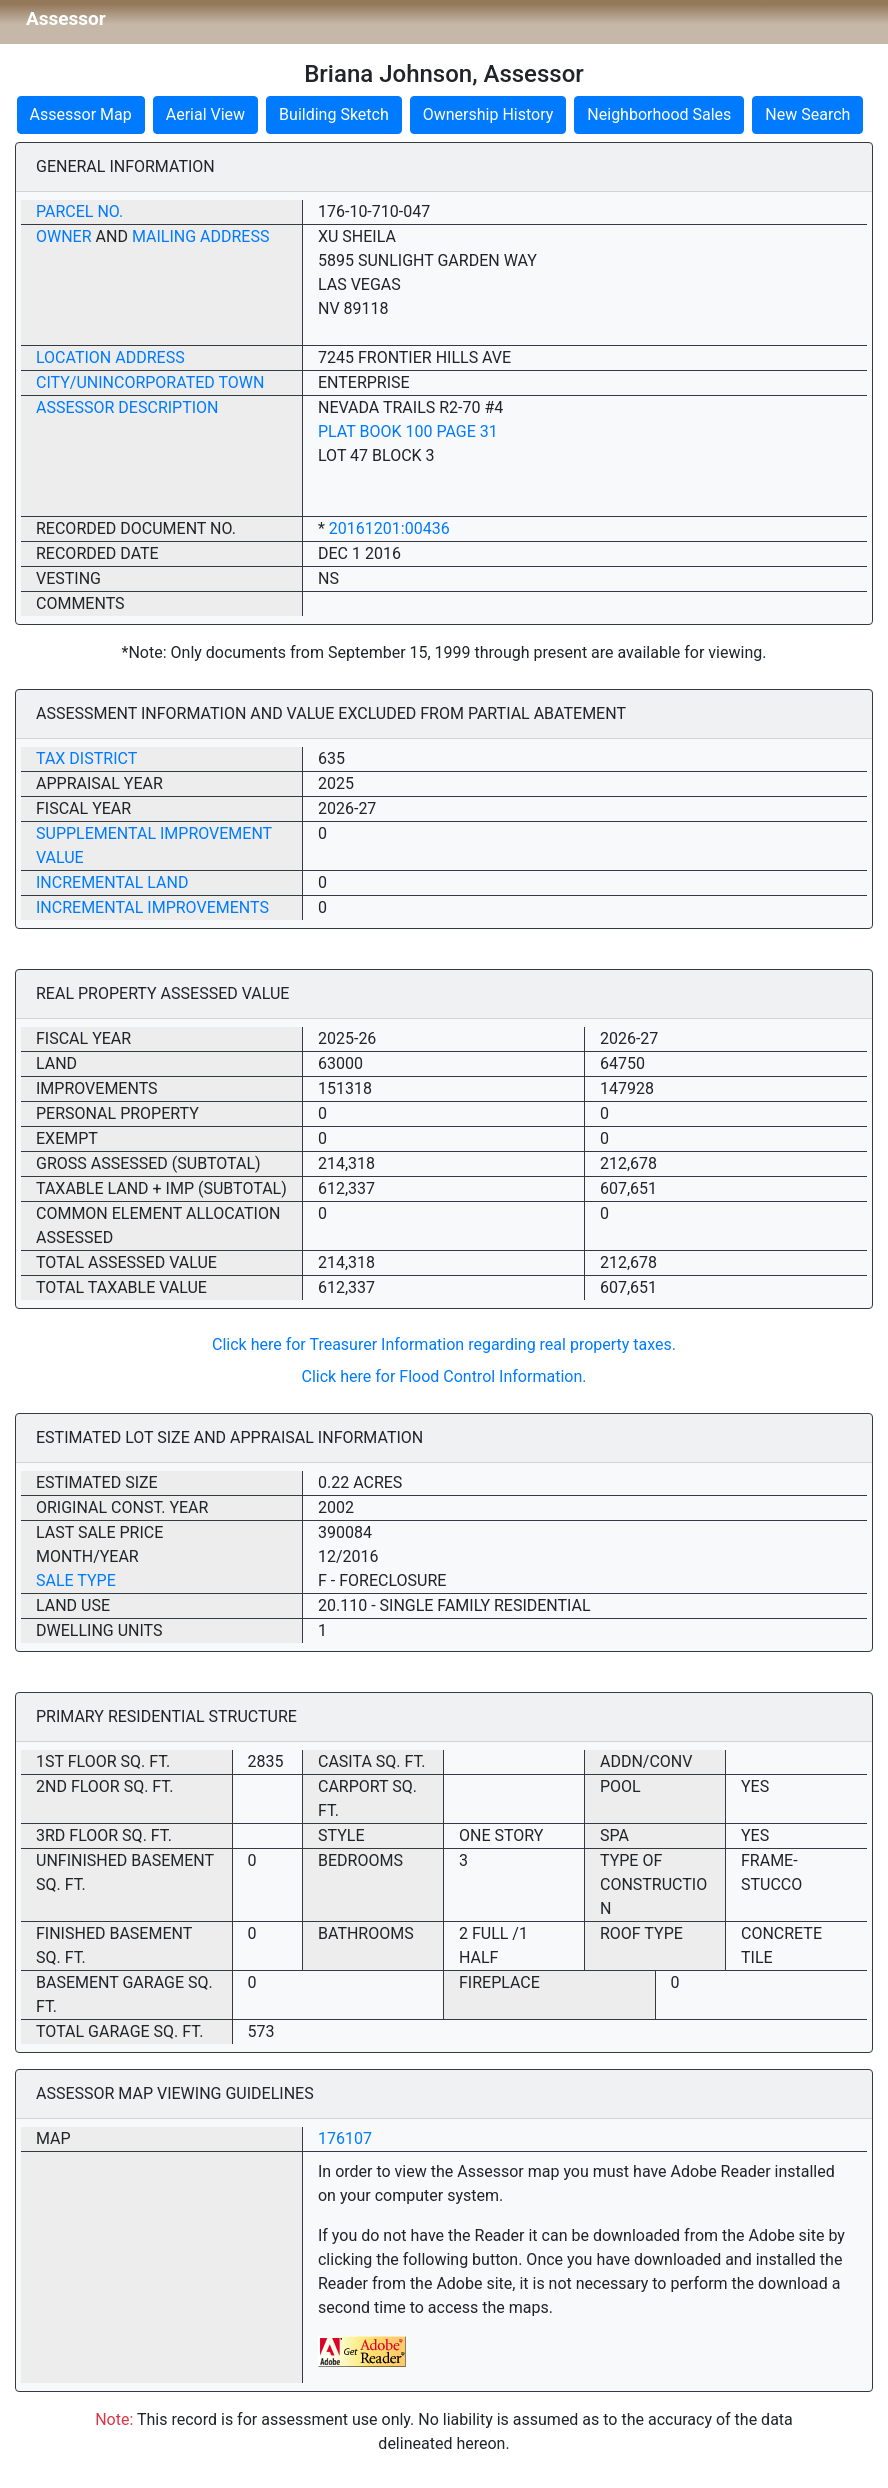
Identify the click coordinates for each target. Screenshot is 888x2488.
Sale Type (76, 1580)
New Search (807, 114)
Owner (64, 236)
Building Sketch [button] (334, 114)
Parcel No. (79, 211)
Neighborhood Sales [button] (659, 114)
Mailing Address (201, 236)
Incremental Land (112, 882)
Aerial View (205, 114)
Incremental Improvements (152, 907)
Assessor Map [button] (81, 114)
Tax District (86, 758)
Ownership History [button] (488, 114)
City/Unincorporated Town (150, 382)
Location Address (110, 357)
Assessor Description (127, 407)
